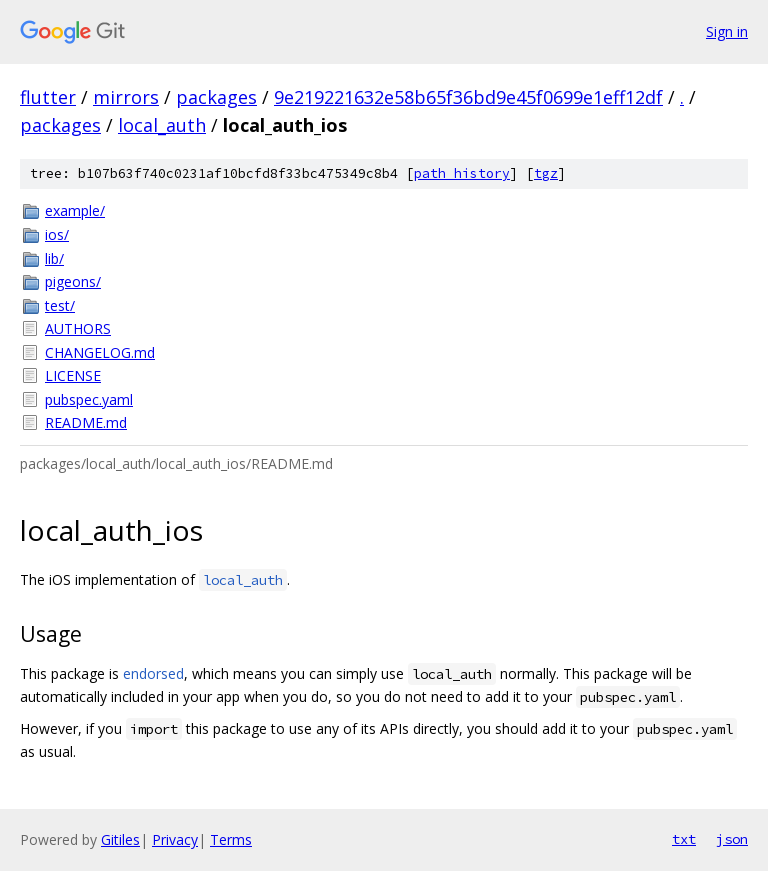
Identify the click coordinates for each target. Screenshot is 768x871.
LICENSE (73, 375)
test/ (60, 305)
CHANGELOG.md (100, 352)
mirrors (126, 97)
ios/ (57, 234)
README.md (86, 422)
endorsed (153, 673)
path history (462, 173)
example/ (75, 210)
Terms (231, 839)
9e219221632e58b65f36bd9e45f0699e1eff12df (468, 97)
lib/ (54, 258)
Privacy (175, 839)
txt (684, 839)
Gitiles (120, 839)
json (732, 839)
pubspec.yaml (89, 399)
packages (216, 97)
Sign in (727, 31)
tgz (546, 173)
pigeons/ (73, 281)
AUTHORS (78, 328)
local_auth (162, 125)
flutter (48, 97)
